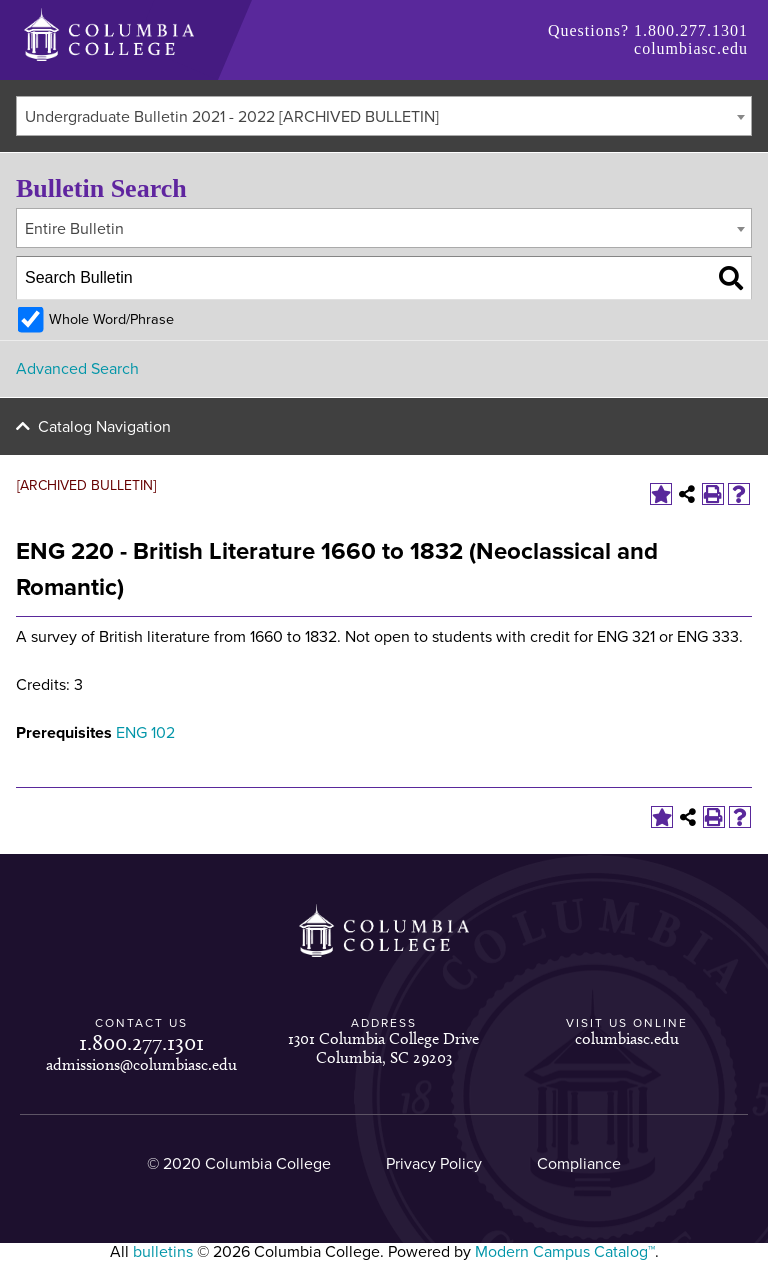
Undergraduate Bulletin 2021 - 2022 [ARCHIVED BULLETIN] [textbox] (232, 117)
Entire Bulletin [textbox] (74, 229)
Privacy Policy (434, 1164)
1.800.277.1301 (691, 30)
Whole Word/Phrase (111, 319)
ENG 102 (145, 733)
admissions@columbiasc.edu (141, 1064)
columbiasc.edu (691, 48)
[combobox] (384, 116)
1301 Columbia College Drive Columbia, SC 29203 (383, 1047)
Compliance (579, 1164)
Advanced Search (77, 369)
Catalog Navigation (104, 427)
